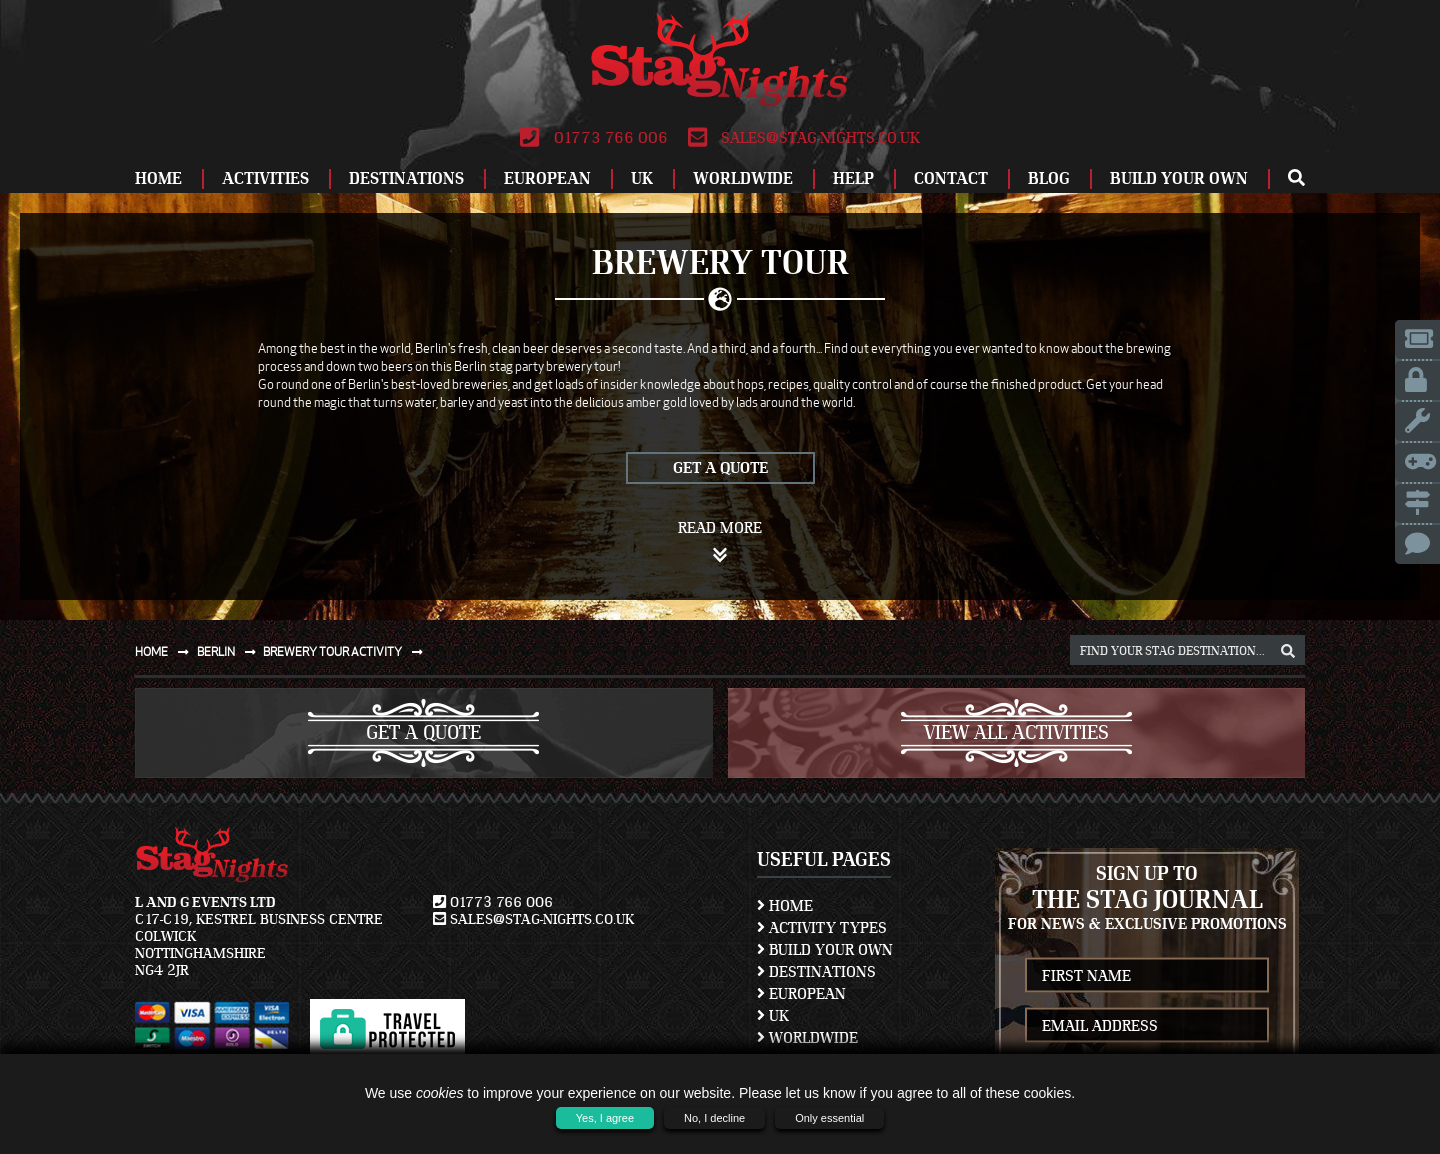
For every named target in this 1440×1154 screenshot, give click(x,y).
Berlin (230, 651)
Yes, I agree (605, 1118)
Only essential (829, 1118)
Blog (1049, 178)
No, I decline (714, 1118)
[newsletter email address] (1147, 1025)
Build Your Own (1179, 178)
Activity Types (822, 928)
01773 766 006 (593, 138)
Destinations (406, 178)
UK (642, 178)
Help (853, 178)
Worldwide (743, 178)
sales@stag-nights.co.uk (804, 138)
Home (158, 178)
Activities (265, 178)
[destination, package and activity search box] (1187, 650)
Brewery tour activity (347, 651)
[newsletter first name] (1147, 975)
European (547, 178)
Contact (951, 178)
